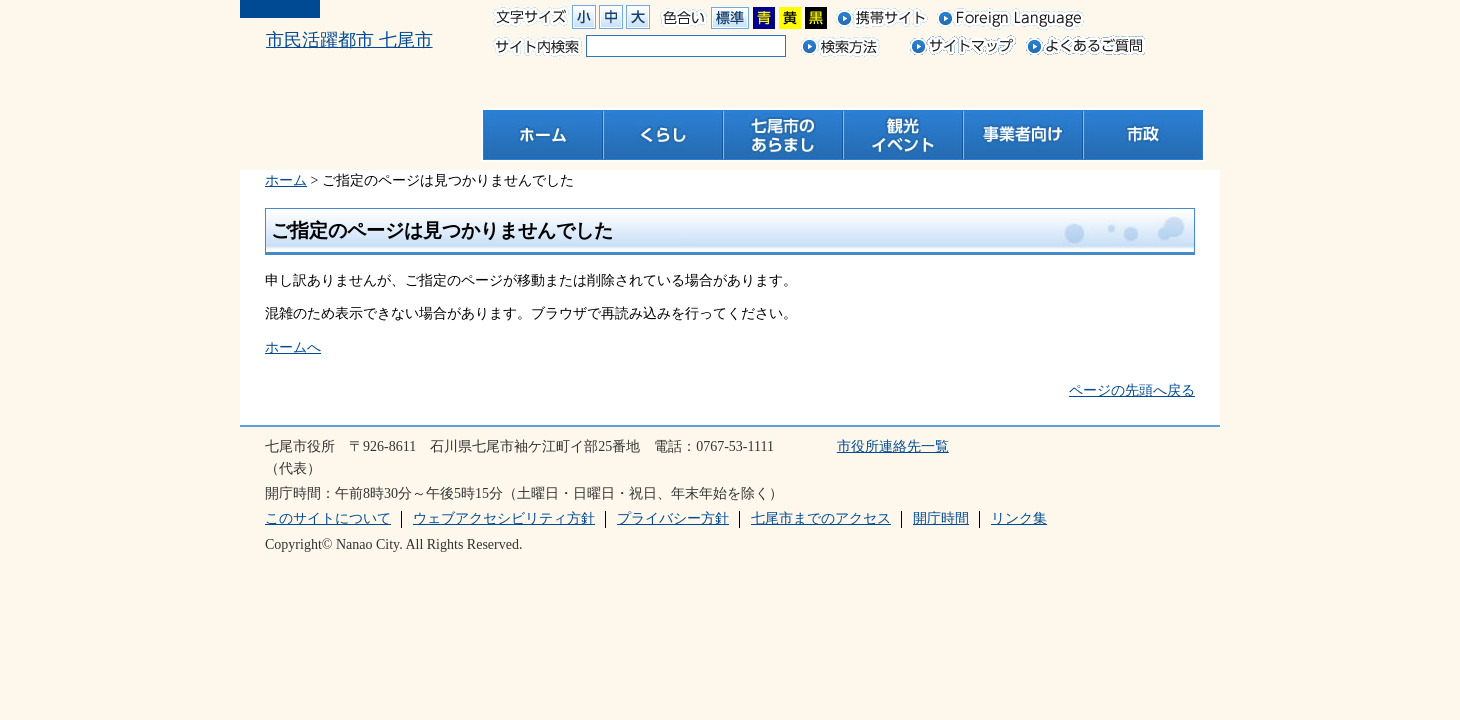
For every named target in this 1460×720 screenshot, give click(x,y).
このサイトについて (328, 518)
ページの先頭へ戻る (1132, 390)
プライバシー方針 (673, 518)
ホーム (286, 180)
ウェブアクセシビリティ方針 (504, 518)
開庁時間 (941, 518)
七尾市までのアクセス (821, 518)
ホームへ (293, 347)
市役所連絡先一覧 (893, 446)
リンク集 (1019, 518)
